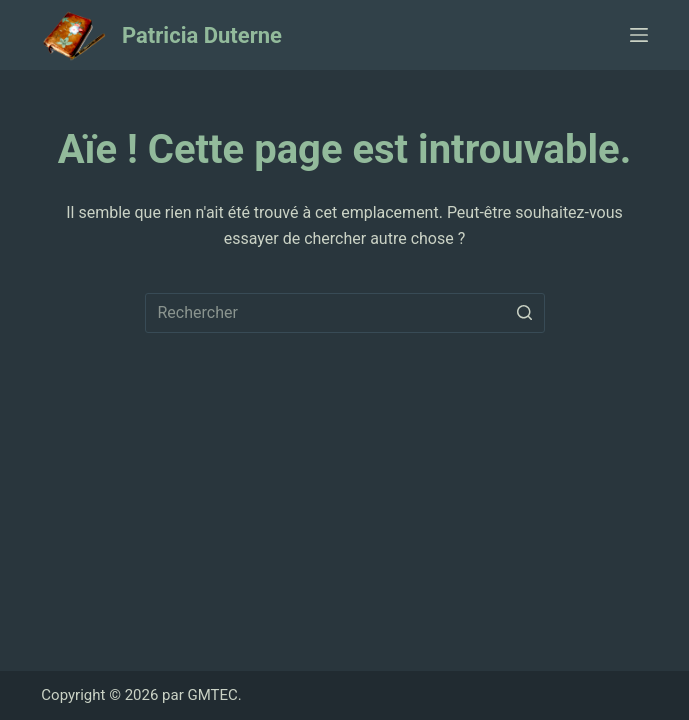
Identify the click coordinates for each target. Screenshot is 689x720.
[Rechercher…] (345, 313)
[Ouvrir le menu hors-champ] (639, 35)
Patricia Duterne (202, 35)
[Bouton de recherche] (525, 313)
